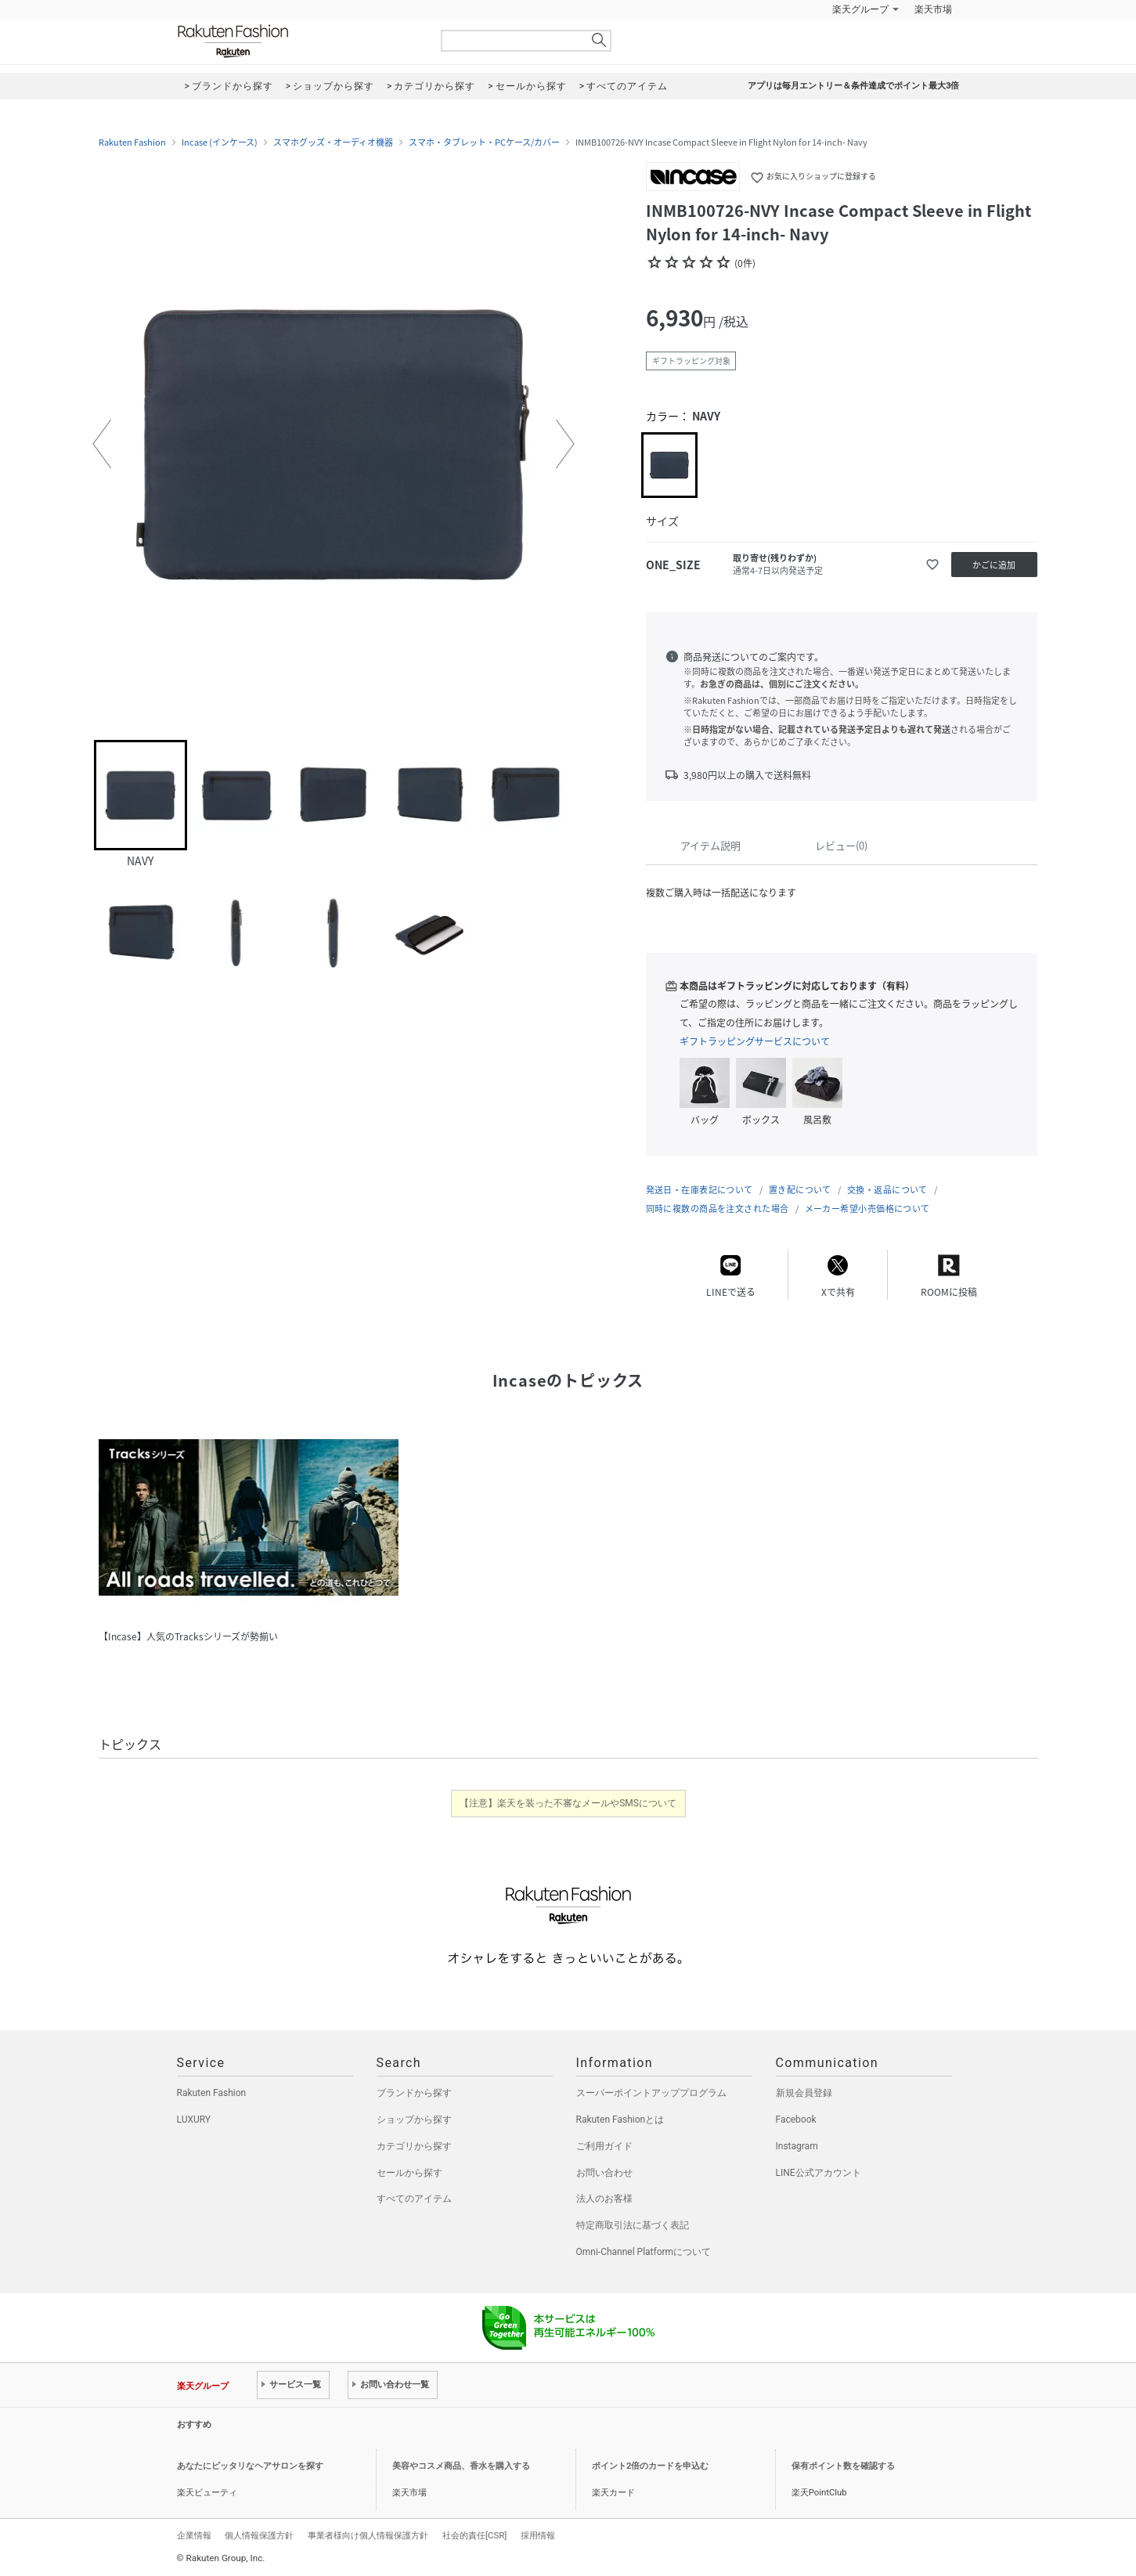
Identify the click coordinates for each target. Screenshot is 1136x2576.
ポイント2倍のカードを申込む (650, 2466)
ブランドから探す (414, 2092)
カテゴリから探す (414, 2146)
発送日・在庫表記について (699, 1189)
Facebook (796, 2119)
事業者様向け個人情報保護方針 (368, 2535)
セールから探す (409, 2172)
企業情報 (194, 2535)
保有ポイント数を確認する (843, 2466)
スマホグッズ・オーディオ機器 (333, 142)
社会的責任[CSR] (474, 2535)
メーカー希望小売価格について (867, 1208)
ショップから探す (414, 2119)
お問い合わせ (604, 2172)
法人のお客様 (604, 2198)
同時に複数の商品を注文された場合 (717, 1208)
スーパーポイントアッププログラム (651, 2092)
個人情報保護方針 (259, 2535)
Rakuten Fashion (298, 41)
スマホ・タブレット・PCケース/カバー (484, 142)
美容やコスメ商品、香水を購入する (461, 2466)
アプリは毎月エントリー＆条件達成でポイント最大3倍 (853, 86)
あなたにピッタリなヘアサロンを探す (250, 2466)
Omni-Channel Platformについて (644, 2251)
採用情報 (538, 2535)
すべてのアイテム (414, 2198)
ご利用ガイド (604, 2146)
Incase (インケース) (220, 142)
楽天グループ (860, 9)
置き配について (800, 1189)
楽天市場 (933, 9)
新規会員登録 (804, 2092)
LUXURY (194, 2119)
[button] (102, 443)
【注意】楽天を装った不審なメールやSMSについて (568, 1803)
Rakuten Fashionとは (620, 2119)
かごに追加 (993, 565)
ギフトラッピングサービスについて (755, 1041)
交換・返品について (887, 1189)
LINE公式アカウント (818, 2172)
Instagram (797, 2146)
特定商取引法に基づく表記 (632, 2225)
